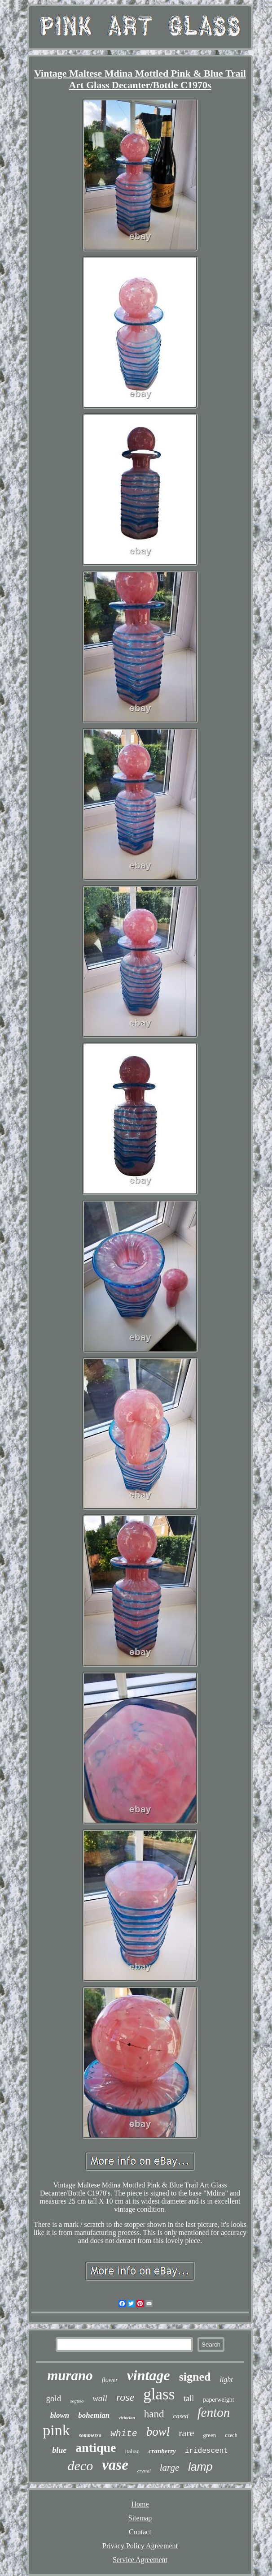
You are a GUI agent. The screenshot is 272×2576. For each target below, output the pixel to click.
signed (195, 2376)
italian (132, 2451)
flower (110, 2380)
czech (231, 2435)
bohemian (94, 2415)
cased (181, 2416)
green (209, 2435)
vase (115, 2465)
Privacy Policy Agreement (140, 2546)
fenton (213, 2412)
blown (60, 2415)
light (226, 2379)
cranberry (162, 2451)
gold (53, 2398)
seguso (76, 2400)
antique (95, 2448)
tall (189, 2398)
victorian (126, 2417)
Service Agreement (140, 2559)
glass (159, 2394)
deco (80, 2465)
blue (59, 2450)
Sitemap (140, 2518)
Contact (140, 2532)
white (123, 2434)
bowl (158, 2431)
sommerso (90, 2435)
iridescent (206, 2451)
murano (70, 2375)
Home (140, 2504)
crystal (144, 2470)
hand (154, 2414)
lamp (200, 2466)
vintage (148, 2375)
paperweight (218, 2399)
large (170, 2467)
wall (99, 2398)
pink (56, 2430)
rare (186, 2432)
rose (125, 2397)
